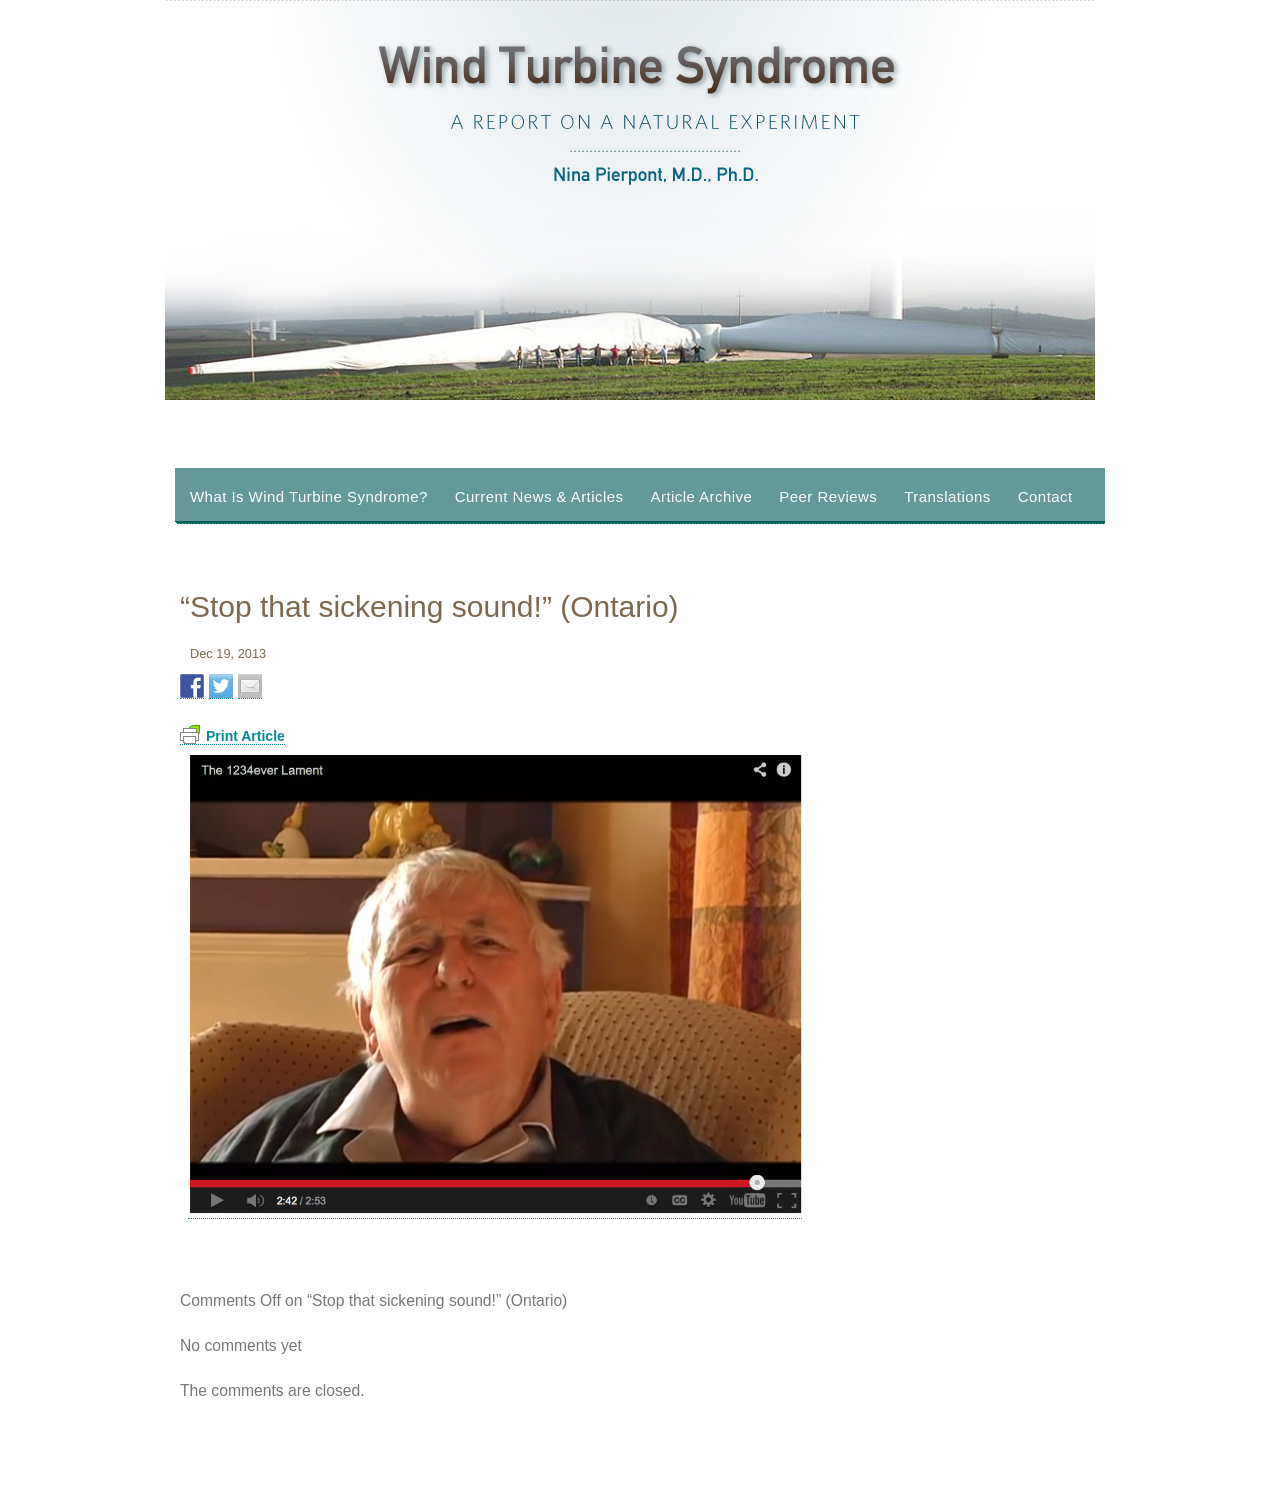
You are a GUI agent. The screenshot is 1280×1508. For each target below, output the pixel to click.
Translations (947, 496)
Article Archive (702, 496)
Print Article (232, 736)
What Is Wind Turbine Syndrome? (309, 496)
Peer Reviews (828, 496)
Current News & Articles (539, 496)
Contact (1045, 496)
